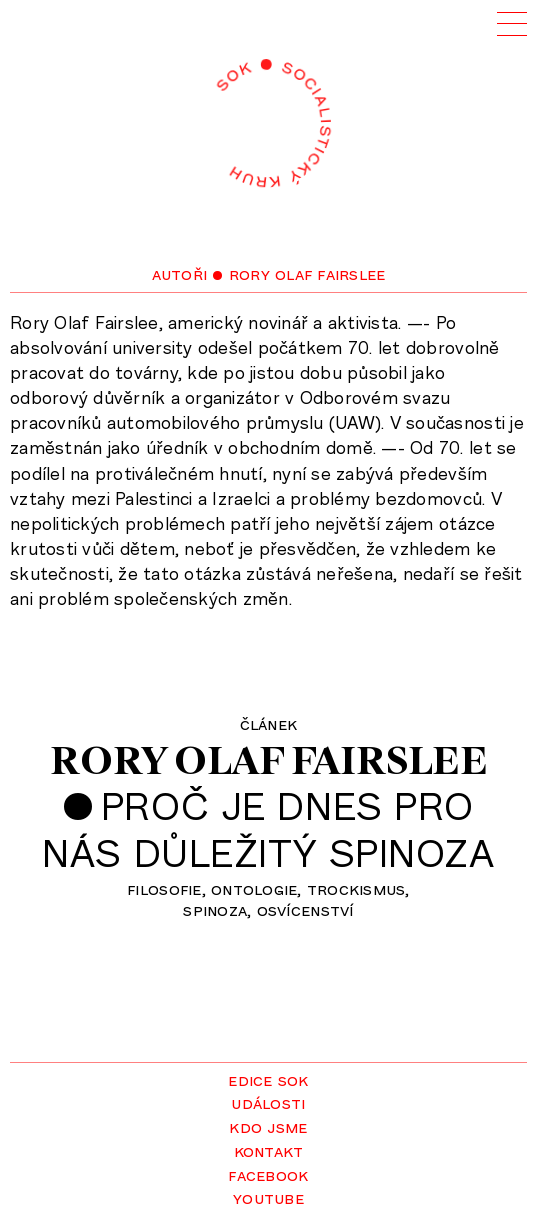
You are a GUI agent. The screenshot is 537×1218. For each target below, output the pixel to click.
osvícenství (305, 909)
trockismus (356, 888)
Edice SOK (268, 1079)
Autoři (180, 273)
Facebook (268, 1174)
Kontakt (269, 1150)
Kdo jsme (268, 1126)
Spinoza (215, 909)
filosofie (164, 888)
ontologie (254, 888)
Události (268, 1102)
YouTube (268, 1197)
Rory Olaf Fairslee (268, 760)
